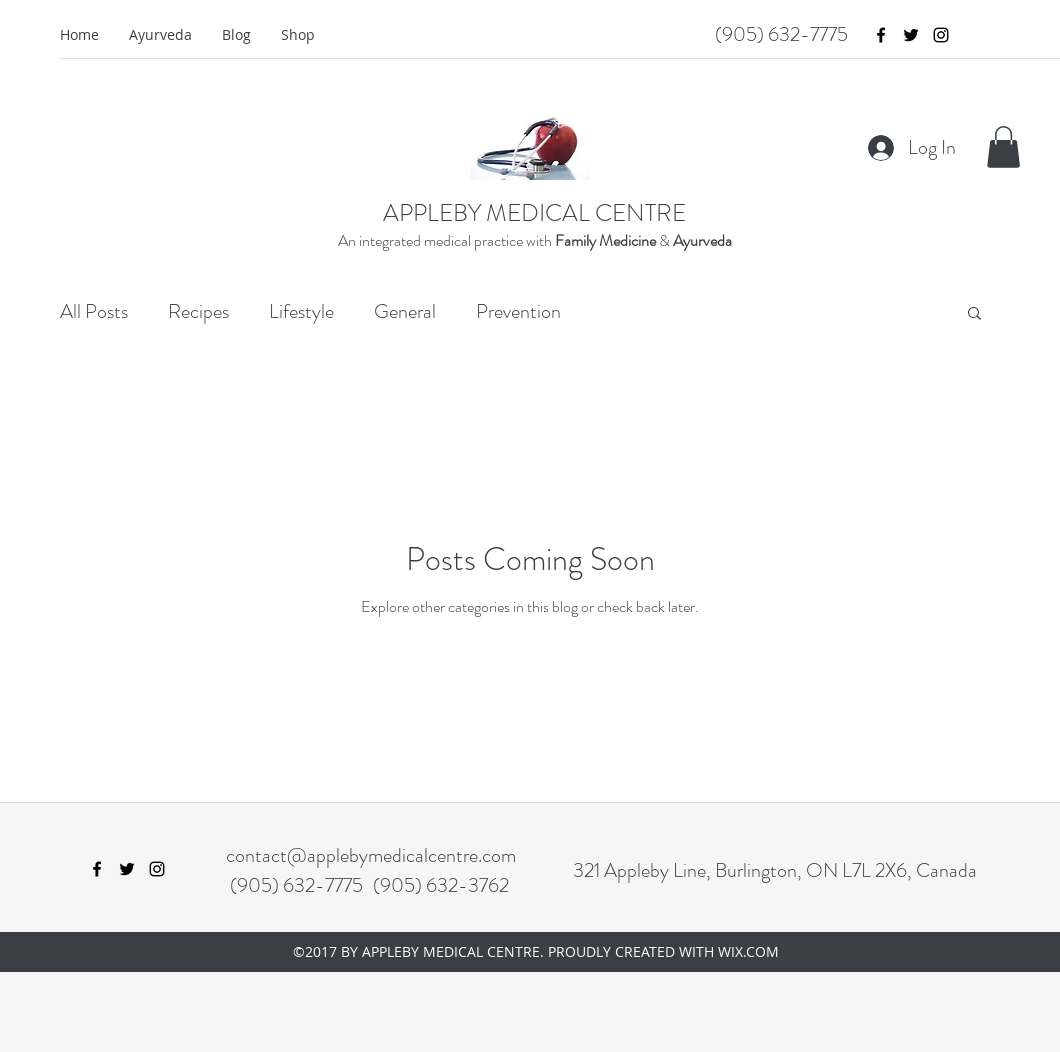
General (405, 311)
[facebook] (881, 35)
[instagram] (941, 35)
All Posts (94, 311)
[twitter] (911, 35)
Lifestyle (301, 311)
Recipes (198, 311)
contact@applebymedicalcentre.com (371, 855)
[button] (1003, 147)
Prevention (518, 311)
